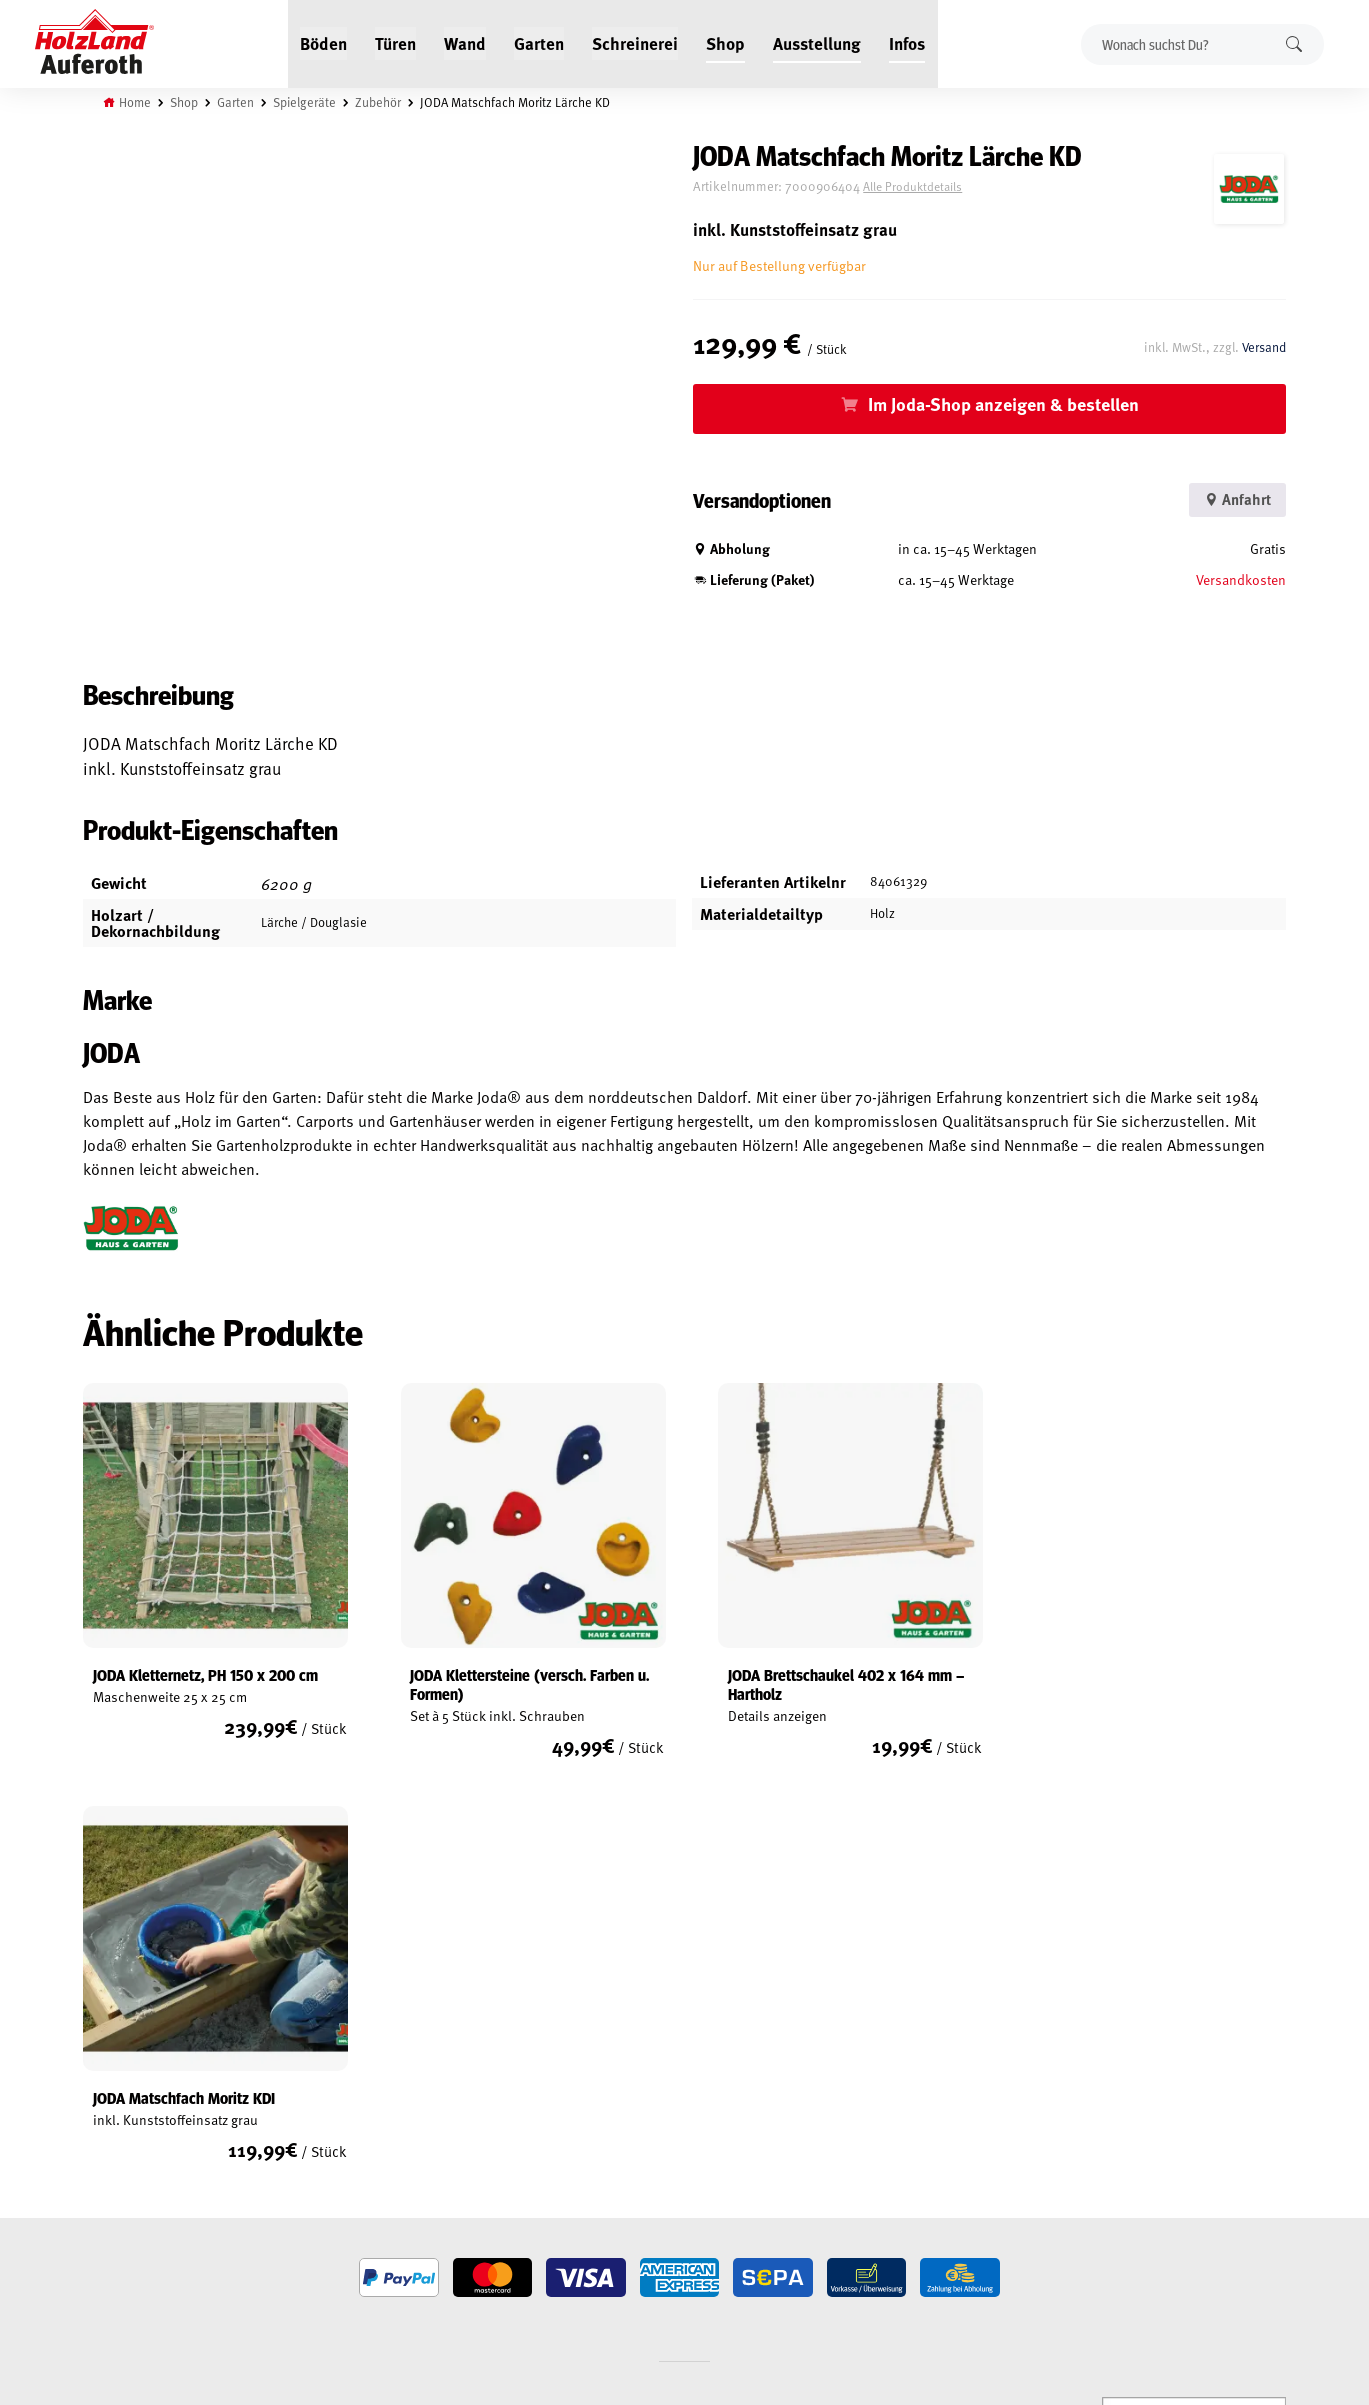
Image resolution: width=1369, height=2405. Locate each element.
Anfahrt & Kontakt (564, 2149)
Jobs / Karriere (331, 2066)
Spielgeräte (306, 102)
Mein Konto (118, 2066)
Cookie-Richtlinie (135, 2227)
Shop (726, 42)
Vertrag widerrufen (155, 2255)
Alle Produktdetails (928, 187)
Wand (466, 42)
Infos (908, 42)
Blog (302, 2089)
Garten (540, 42)
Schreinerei (636, 42)
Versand (1262, 346)
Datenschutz (123, 2135)
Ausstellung (818, 42)
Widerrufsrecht (132, 2112)
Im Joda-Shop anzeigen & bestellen (1010, 404)
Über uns (315, 2158)
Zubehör (380, 102)
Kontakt (312, 2135)
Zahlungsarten (131, 2204)
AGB (96, 2089)
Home (137, 102)
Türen (396, 42)
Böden (324, 42)
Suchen (1294, 43)
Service (309, 2112)
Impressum (117, 2158)
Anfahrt (1233, 499)
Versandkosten (1240, 578)
